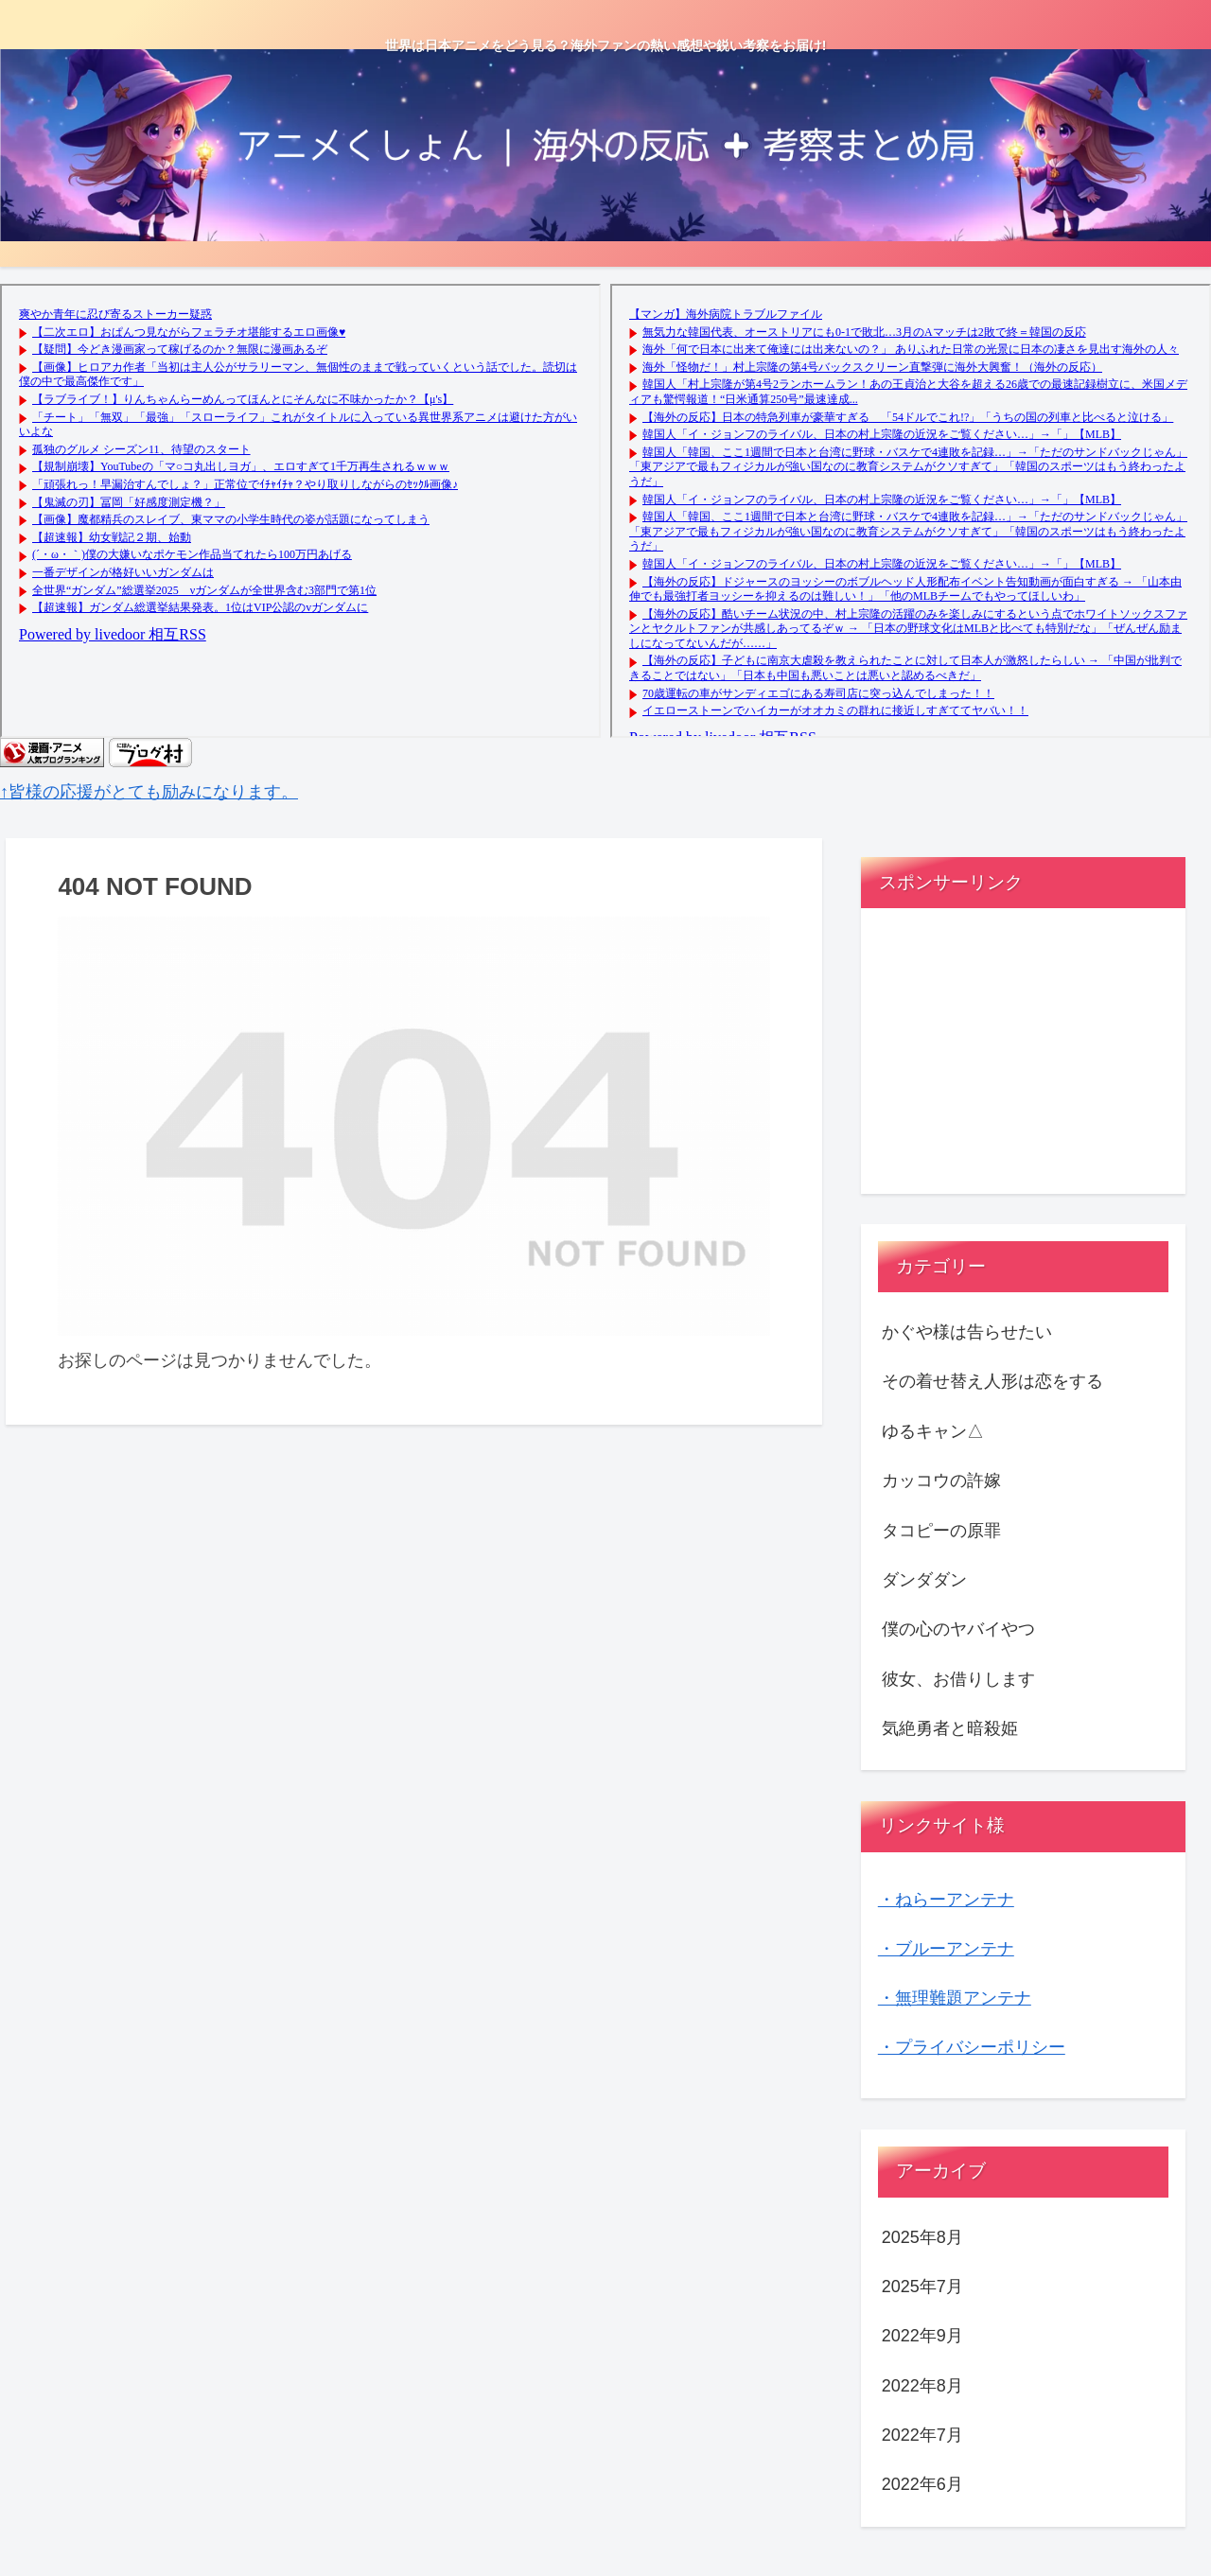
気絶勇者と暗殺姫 (950, 1728)
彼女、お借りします (958, 1679)
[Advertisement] (1023, 1058)
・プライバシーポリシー (971, 2047)
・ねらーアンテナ (946, 1899)
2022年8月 (922, 2385)
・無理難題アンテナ (954, 1998)
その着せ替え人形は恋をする (992, 1381)
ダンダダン (924, 1579)
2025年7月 (922, 2286)
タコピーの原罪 (941, 1530)
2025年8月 (922, 2237)
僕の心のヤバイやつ (958, 1629)
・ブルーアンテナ (946, 1948)
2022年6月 (922, 2484)
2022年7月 (922, 2435)
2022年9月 (922, 2335)
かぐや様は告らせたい (967, 1332)
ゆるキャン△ (933, 1431)
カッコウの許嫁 (941, 1480)
